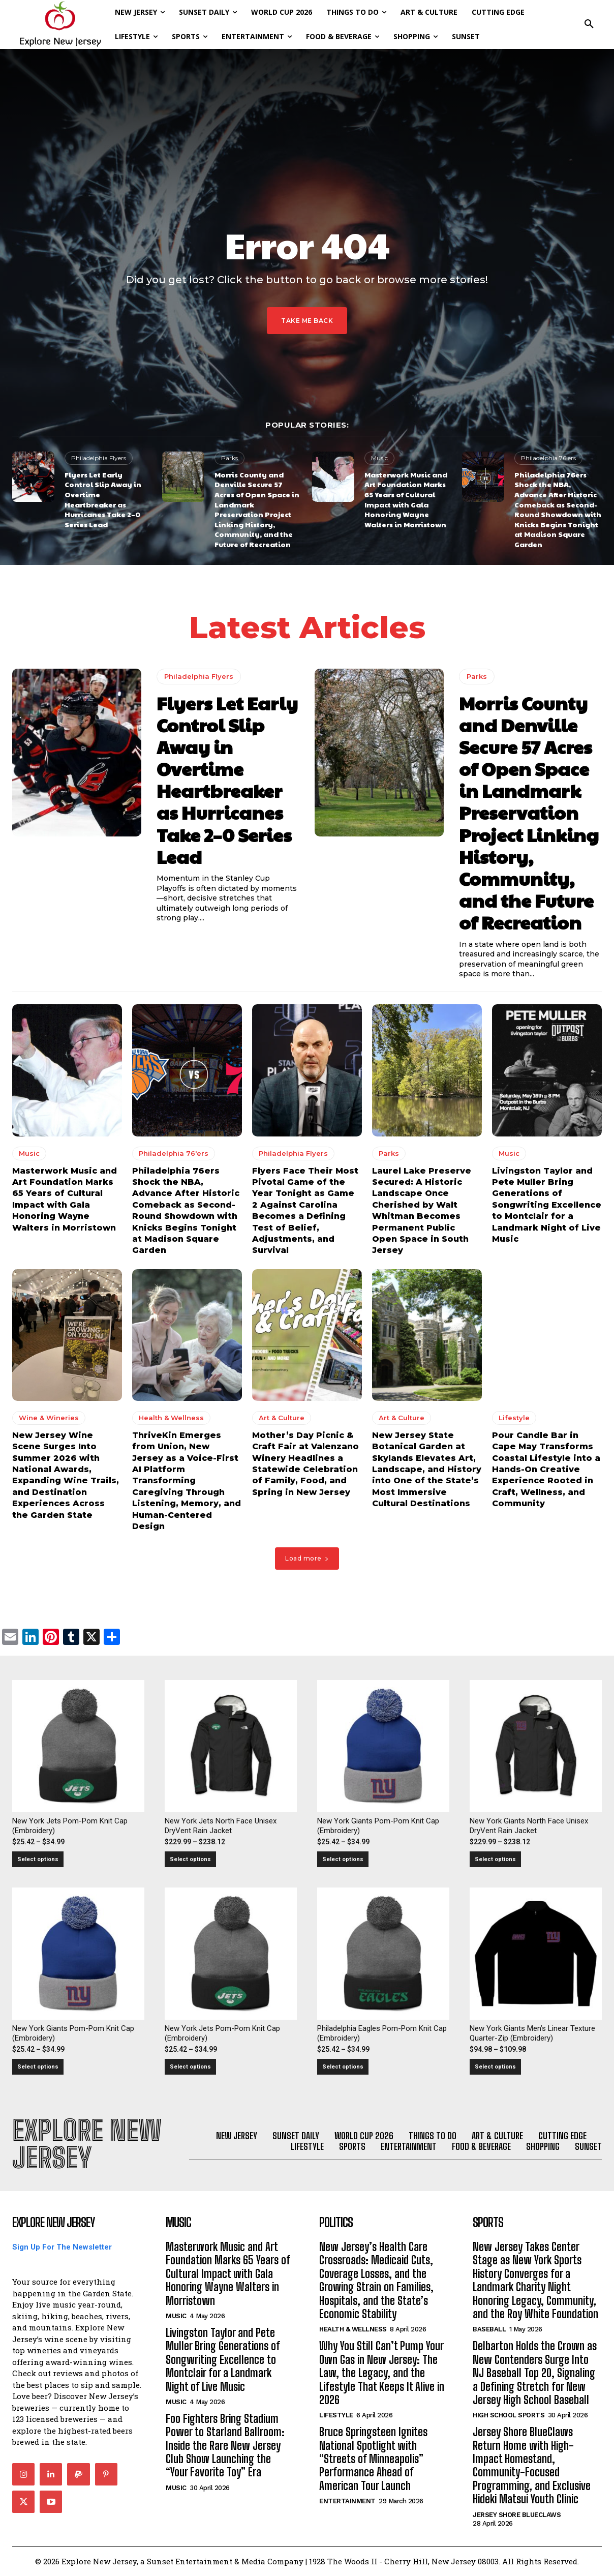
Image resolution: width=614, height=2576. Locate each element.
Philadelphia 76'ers (548, 458)
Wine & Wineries (49, 1417)
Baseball (489, 2329)
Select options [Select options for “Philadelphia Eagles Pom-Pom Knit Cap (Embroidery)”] (342, 2066)
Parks (229, 458)
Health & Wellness (171, 1417)
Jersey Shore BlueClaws (517, 2515)
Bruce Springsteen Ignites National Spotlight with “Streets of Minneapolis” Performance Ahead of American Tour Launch (373, 2459)
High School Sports (508, 2415)
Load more (307, 1558)
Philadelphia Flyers (98, 458)
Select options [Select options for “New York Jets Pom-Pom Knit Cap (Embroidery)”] (37, 1859)
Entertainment (347, 2501)
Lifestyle (514, 1417)
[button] (589, 24)
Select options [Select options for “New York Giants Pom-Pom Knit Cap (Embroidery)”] (342, 1859)
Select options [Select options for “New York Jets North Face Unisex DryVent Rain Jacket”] (190, 1859)
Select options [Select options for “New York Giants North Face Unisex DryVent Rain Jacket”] (495, 1859)
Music (379, 458)
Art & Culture (281, 1417)
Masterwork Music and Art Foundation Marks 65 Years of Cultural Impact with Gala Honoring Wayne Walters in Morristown (405, 499)
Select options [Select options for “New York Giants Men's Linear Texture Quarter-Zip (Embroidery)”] (495, 2066)
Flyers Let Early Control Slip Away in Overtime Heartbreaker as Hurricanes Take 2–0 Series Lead (103, 499)
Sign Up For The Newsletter (62, 2247)
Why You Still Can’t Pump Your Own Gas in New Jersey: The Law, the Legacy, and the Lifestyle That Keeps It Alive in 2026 (381, 2373)
